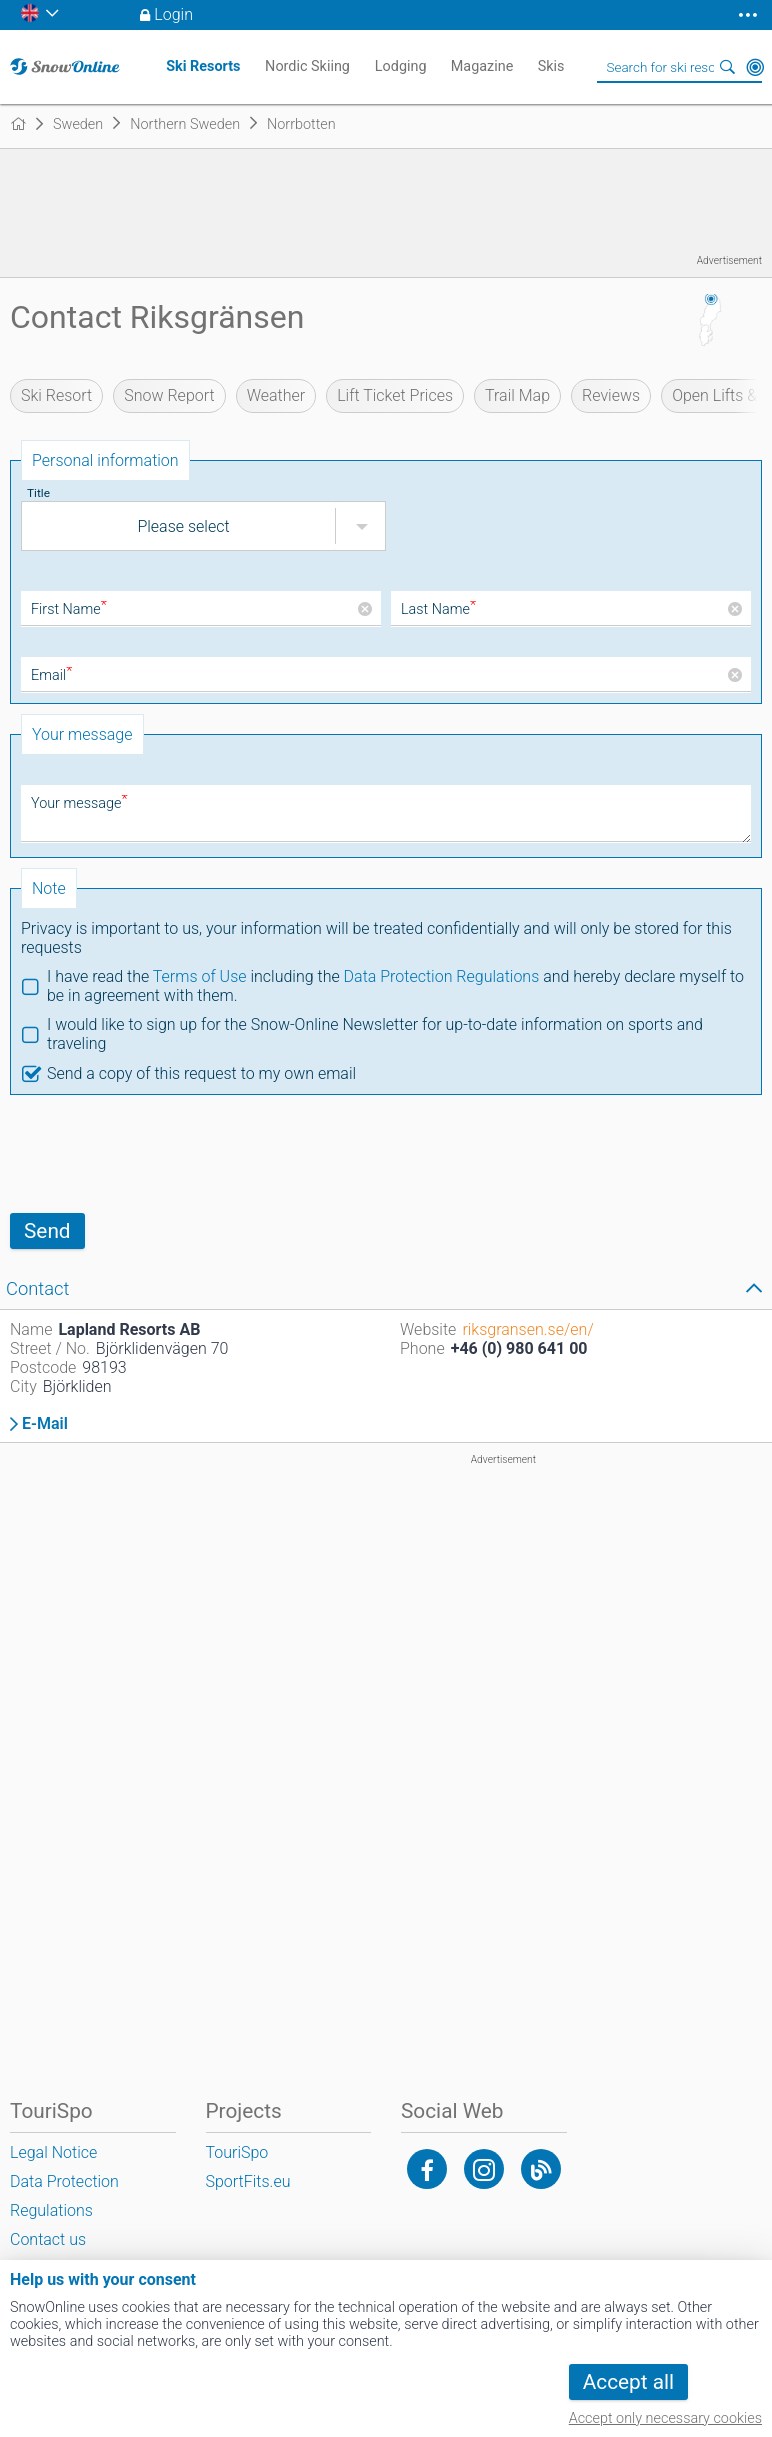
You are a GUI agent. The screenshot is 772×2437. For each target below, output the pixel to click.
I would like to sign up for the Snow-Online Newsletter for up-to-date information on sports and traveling (375, 1034)
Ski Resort (56, 395)
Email (51, 675)
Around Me (755, 67)
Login (173, 14)
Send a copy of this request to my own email (201, 1073)
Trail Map (517, 395)
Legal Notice (53, 2152)
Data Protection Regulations (442, 976)
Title (38, 493)
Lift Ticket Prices (395, 395)
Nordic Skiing (307, 66)
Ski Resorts (203, 66)
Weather (276, 395)
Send (47, 1231)
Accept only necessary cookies (665, 2418)
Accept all (628, 2382)
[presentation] (162, 1154)
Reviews (611, 395)
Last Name (438, 609)
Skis (551, 66)
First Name (69, 609)
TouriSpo (237, 2152)
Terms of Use (200, 976)
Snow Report (169, 395)
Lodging (401, 66)
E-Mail (45, 1424)
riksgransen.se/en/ (527, 1329)
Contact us (48, 2239)
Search (727, 67)
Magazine (482, 66)
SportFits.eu (248, 2181)
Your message (79, 803)
